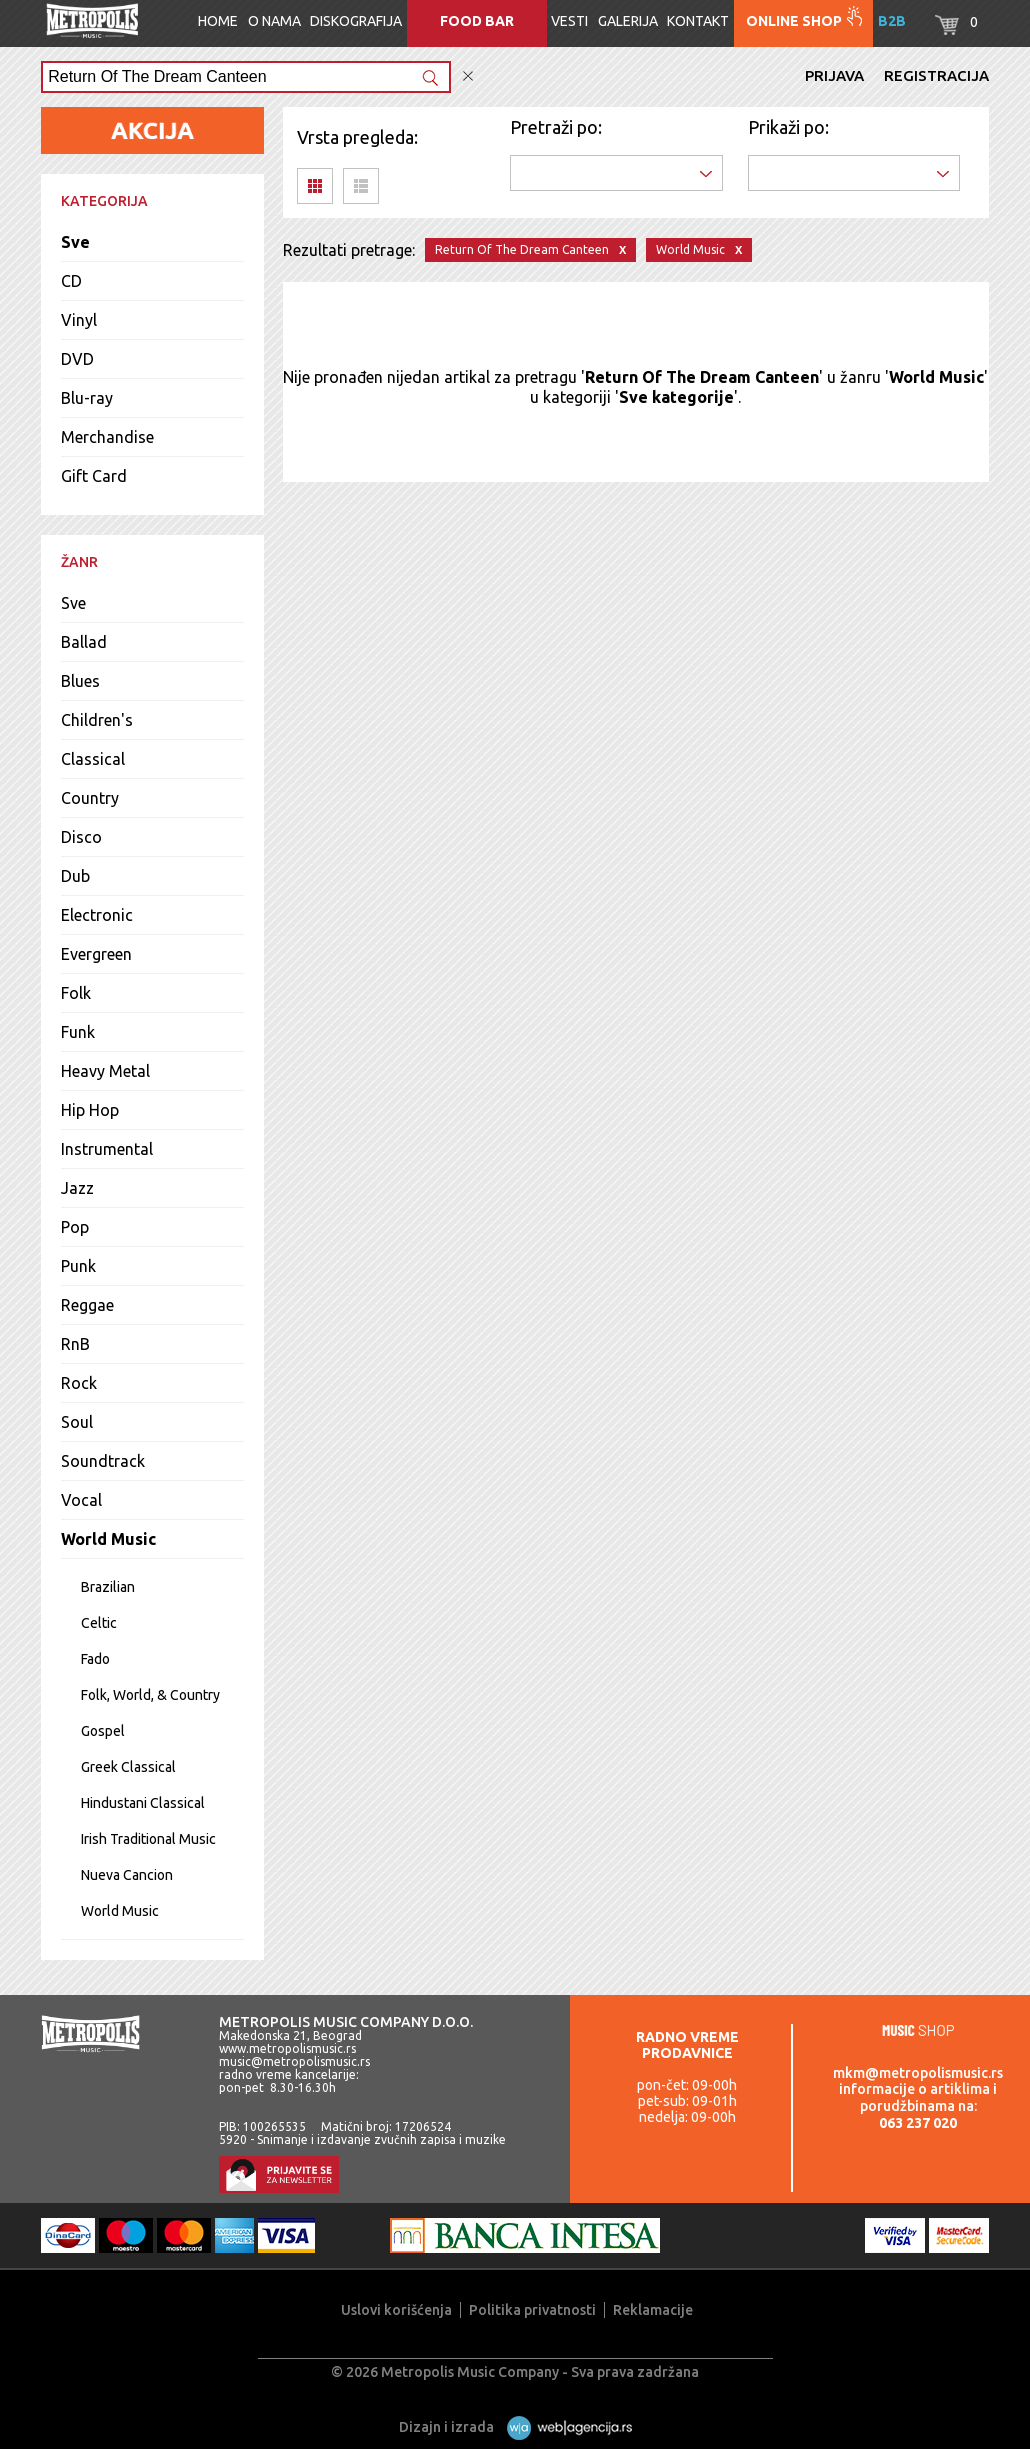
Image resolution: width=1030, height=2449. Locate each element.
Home (218, 21)
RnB (75, 1344)
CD (71, 281)
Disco (81, 837)
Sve (75, 242)
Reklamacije (653, 2310)
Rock (79, 1383)
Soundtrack (103, 1461)
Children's (97, 720)
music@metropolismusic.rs (294, 2061)
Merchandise (107, 437)
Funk (78, 1032)
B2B (892, 21)
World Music (108, 1539)
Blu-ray (87, 398)
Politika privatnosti (532, 2310)
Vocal (81, 1500)
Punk (78, 1266)
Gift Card (94, 476)
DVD (77, 359)
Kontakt (698, 21)
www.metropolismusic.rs (287, 2048)
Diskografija (356, 21)
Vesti (569, 21)
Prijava (834, 75)
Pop (75, 1227)
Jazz (77, 1188)
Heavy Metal (105, 1071)
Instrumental (107, 1149)
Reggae (87, 1305)
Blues (80, 681)
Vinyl (79, 320)
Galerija (628, 21)
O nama (274, 21)
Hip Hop (90, 1110)
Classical (93, 759)
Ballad (84, 642)
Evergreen (96, 954)
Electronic (97, 915)
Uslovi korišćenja (396, 2310)
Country (90, 798)
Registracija (936, 75)
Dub (75, 876)
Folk (76, 993)
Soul (77, 1422)
